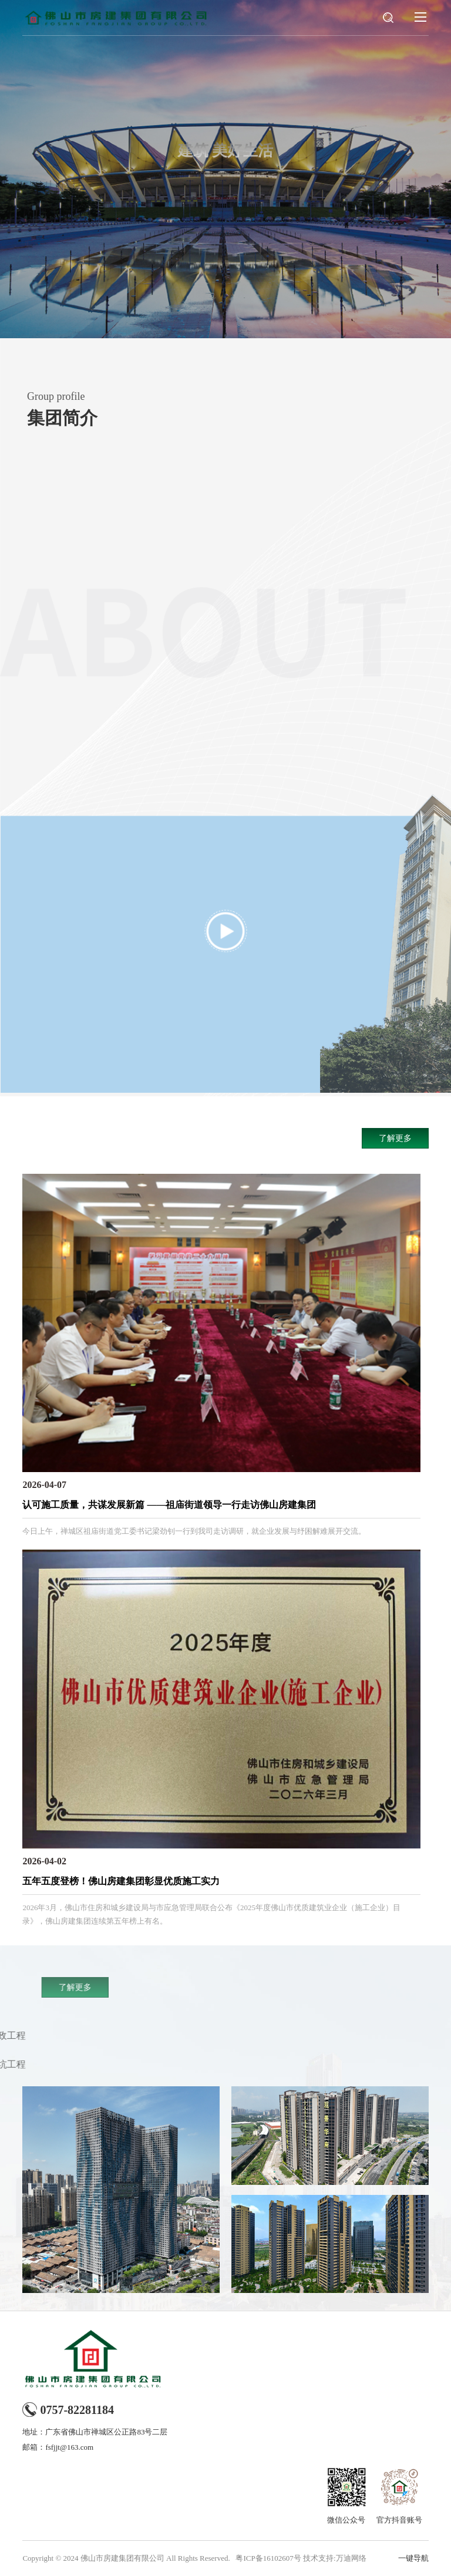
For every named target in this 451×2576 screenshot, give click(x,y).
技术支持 (318, 2558)
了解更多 (395, 1138)
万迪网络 (351, 2558)
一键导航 (413, 2558)
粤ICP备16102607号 (268, 2558)
